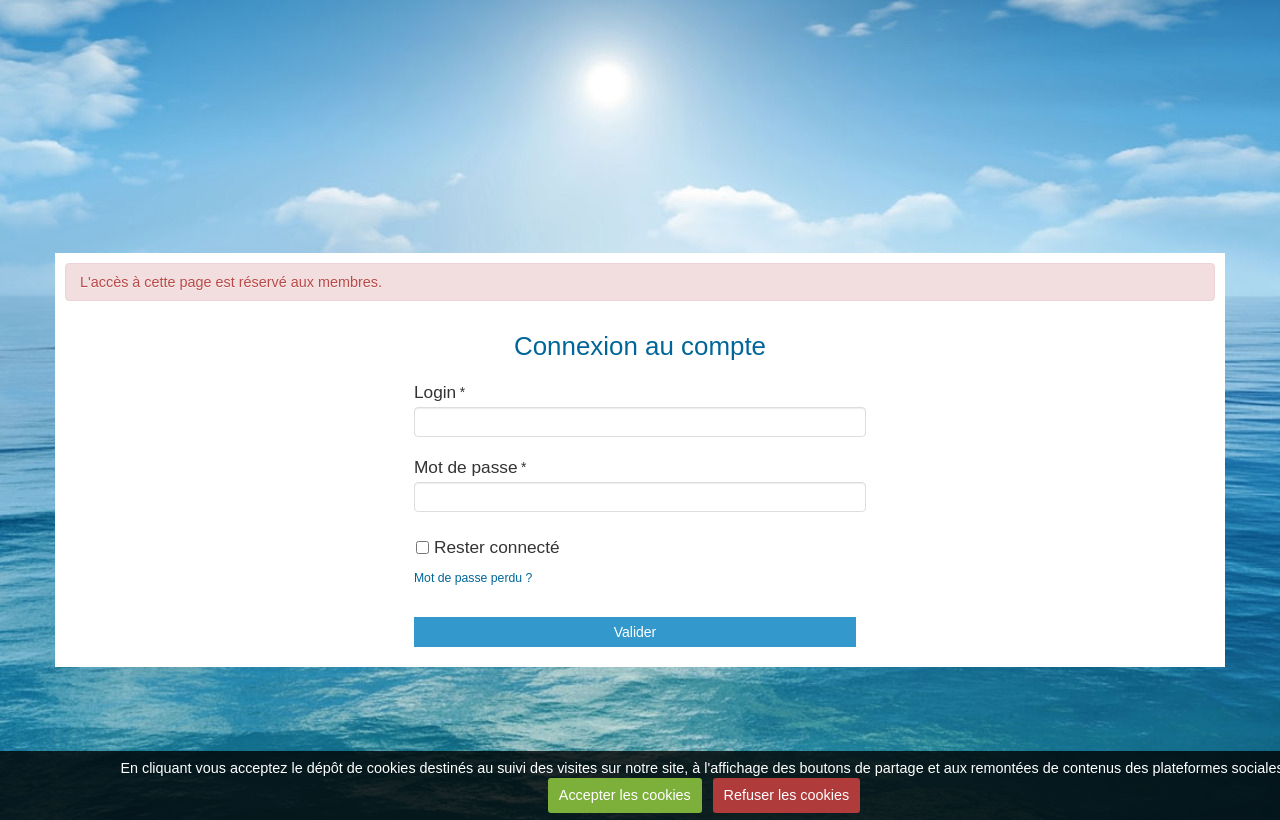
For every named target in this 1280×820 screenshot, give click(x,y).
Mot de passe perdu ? (473, 578)
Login (435, 392)
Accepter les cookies (625, 795)
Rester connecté (488, 547)
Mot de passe (466, 467)
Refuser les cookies (787, 795)
